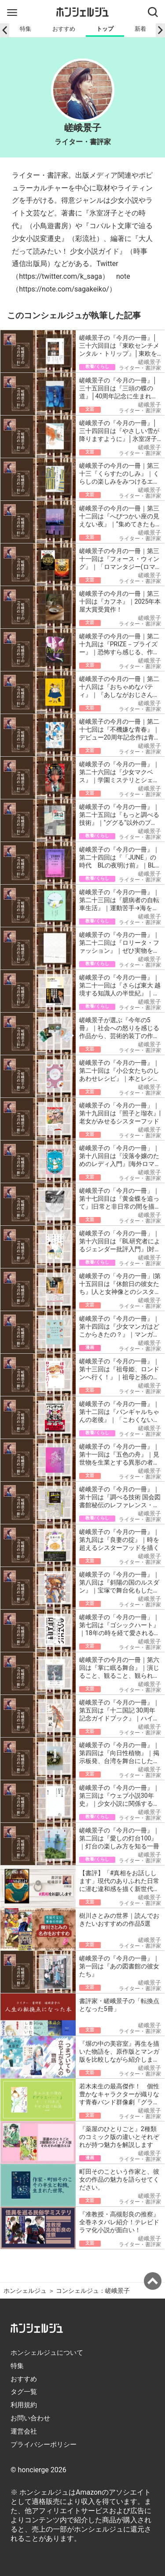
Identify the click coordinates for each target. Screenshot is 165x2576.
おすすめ (63, 29)
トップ (105, 29)
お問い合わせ (30, 2418)
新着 (140, 29)
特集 (25, 29)
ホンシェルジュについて (47, 2353)
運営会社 (24, 2431)
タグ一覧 (24, 2392)
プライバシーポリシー (44, 2444)
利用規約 (24, 2405)
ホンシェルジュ (25, 2291)
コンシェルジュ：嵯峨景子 (93, 2291)
